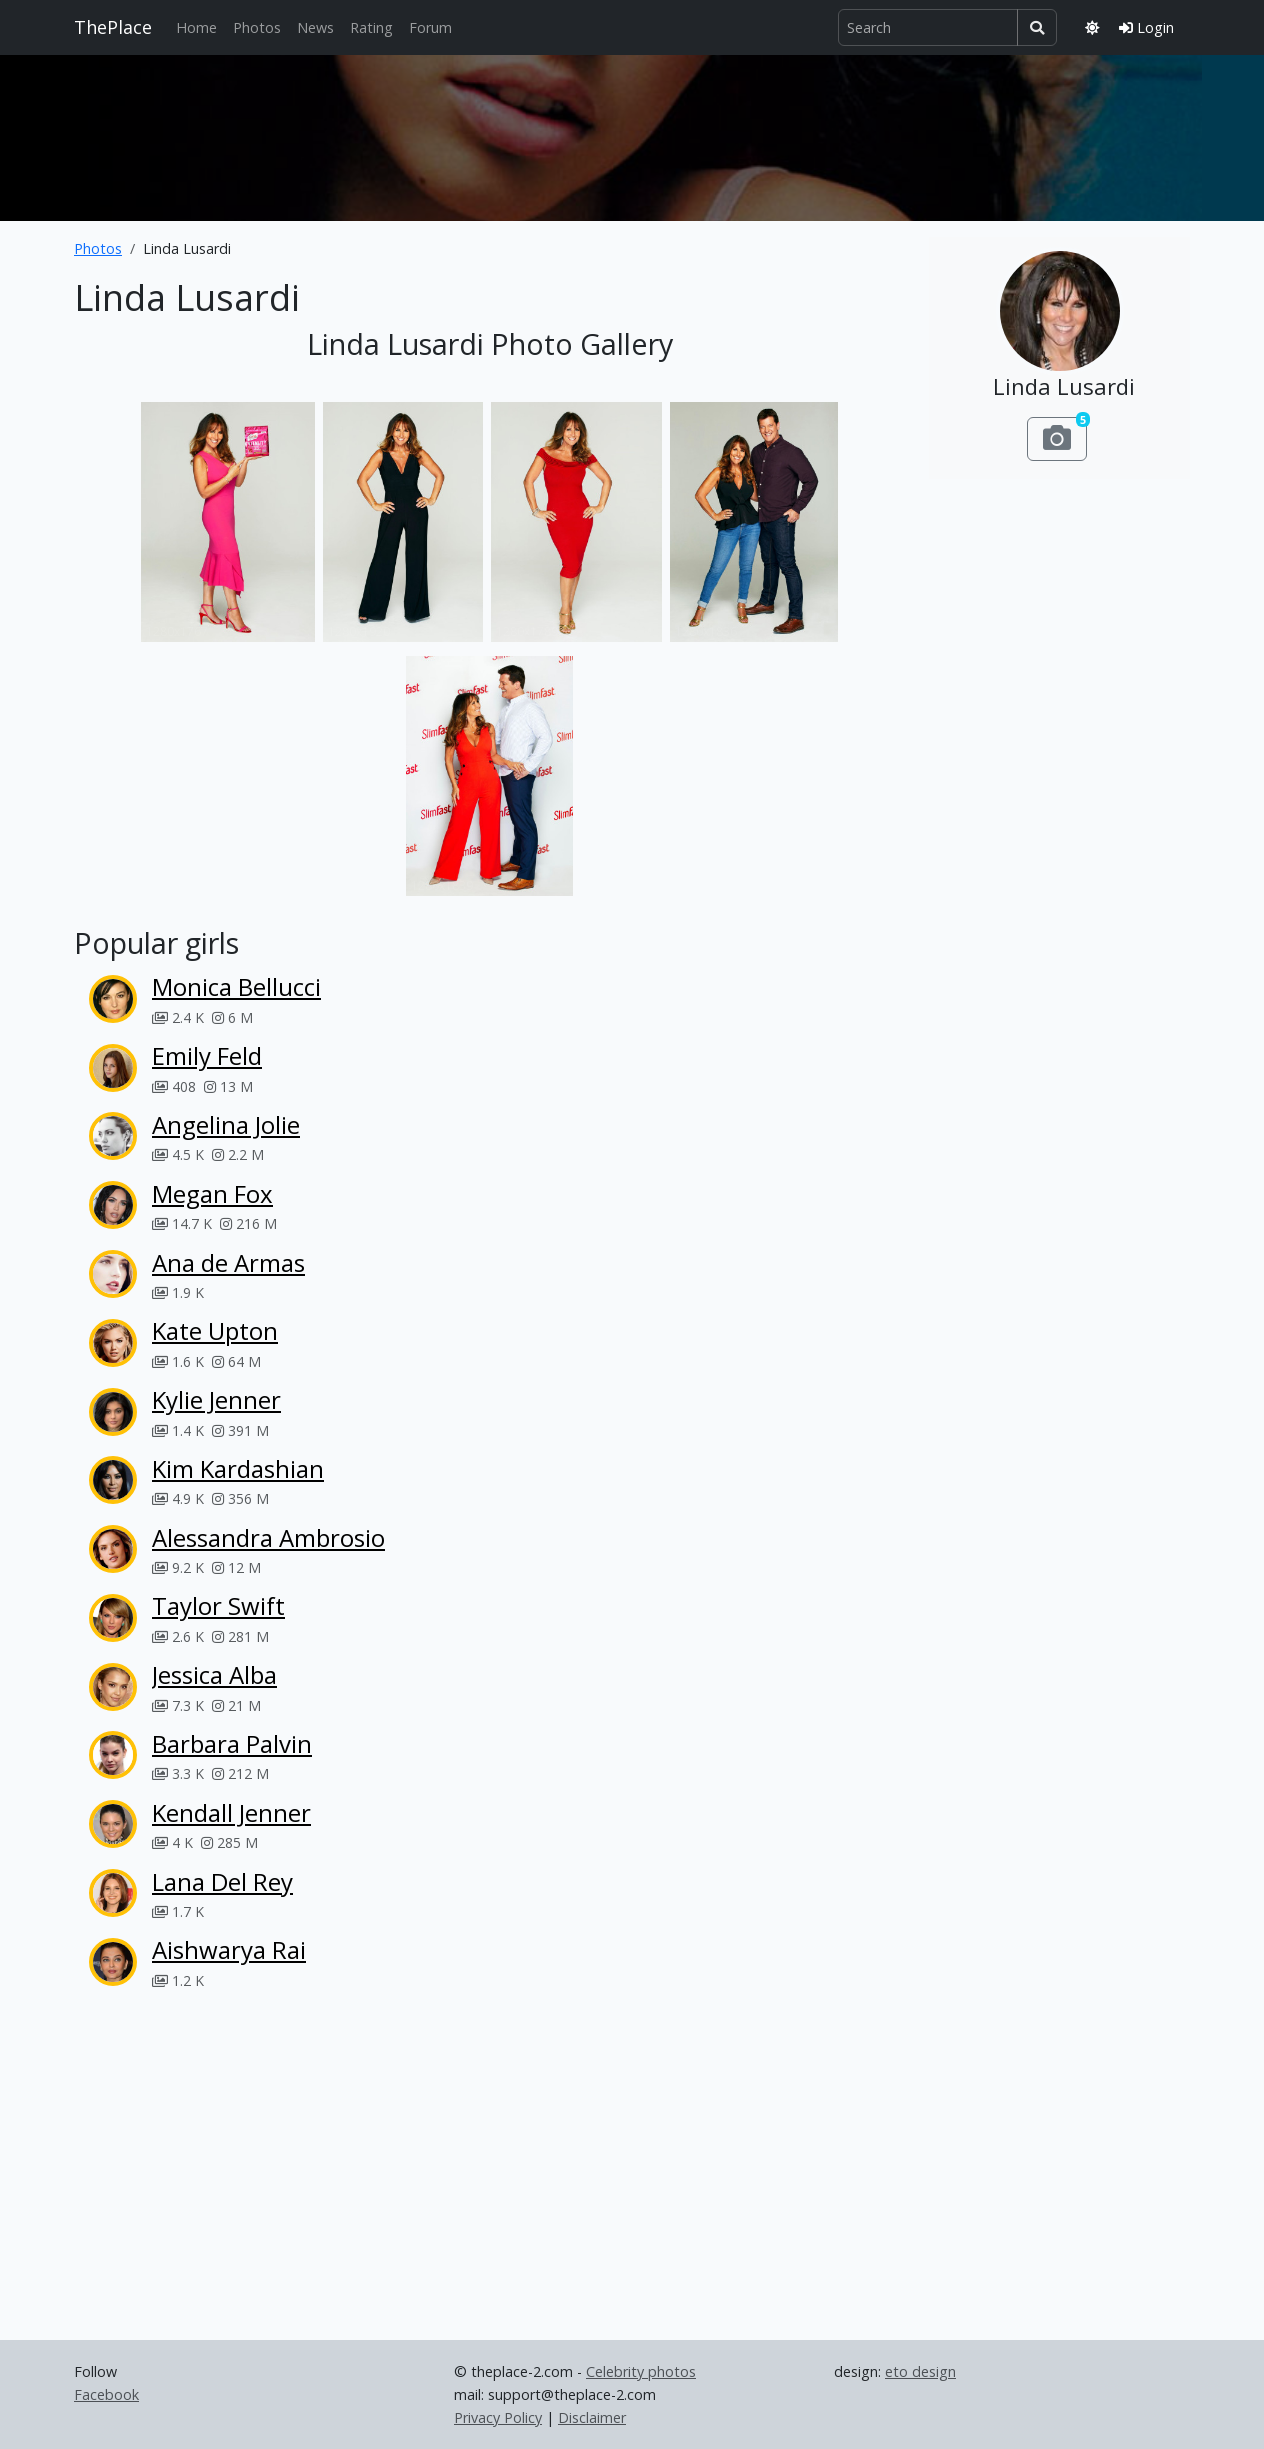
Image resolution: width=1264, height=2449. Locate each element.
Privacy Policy (498, 2417)
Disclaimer (592, 2417)
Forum (430, 27)
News (315, 27)
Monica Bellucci (236, 986)
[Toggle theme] (1092, 27)
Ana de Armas (228, 1262)
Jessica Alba (214, 1674)
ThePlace (113, 27)
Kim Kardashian (238, 1468)
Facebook (106, 2394)
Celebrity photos (641, 2371)
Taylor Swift (218, 1605)
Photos (257, 27)
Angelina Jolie (226, 1124)
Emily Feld (207, 1055)
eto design (920, 2371)
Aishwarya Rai (229, 1949)
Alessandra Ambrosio (268, 1537)
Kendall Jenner (231, 1812)
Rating (371, 27)
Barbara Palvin (232, 1743)
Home (196, 27)
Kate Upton (215, 1330)
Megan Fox (212, 1193)
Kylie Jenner (216, 1399)
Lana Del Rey (222, 1881)
